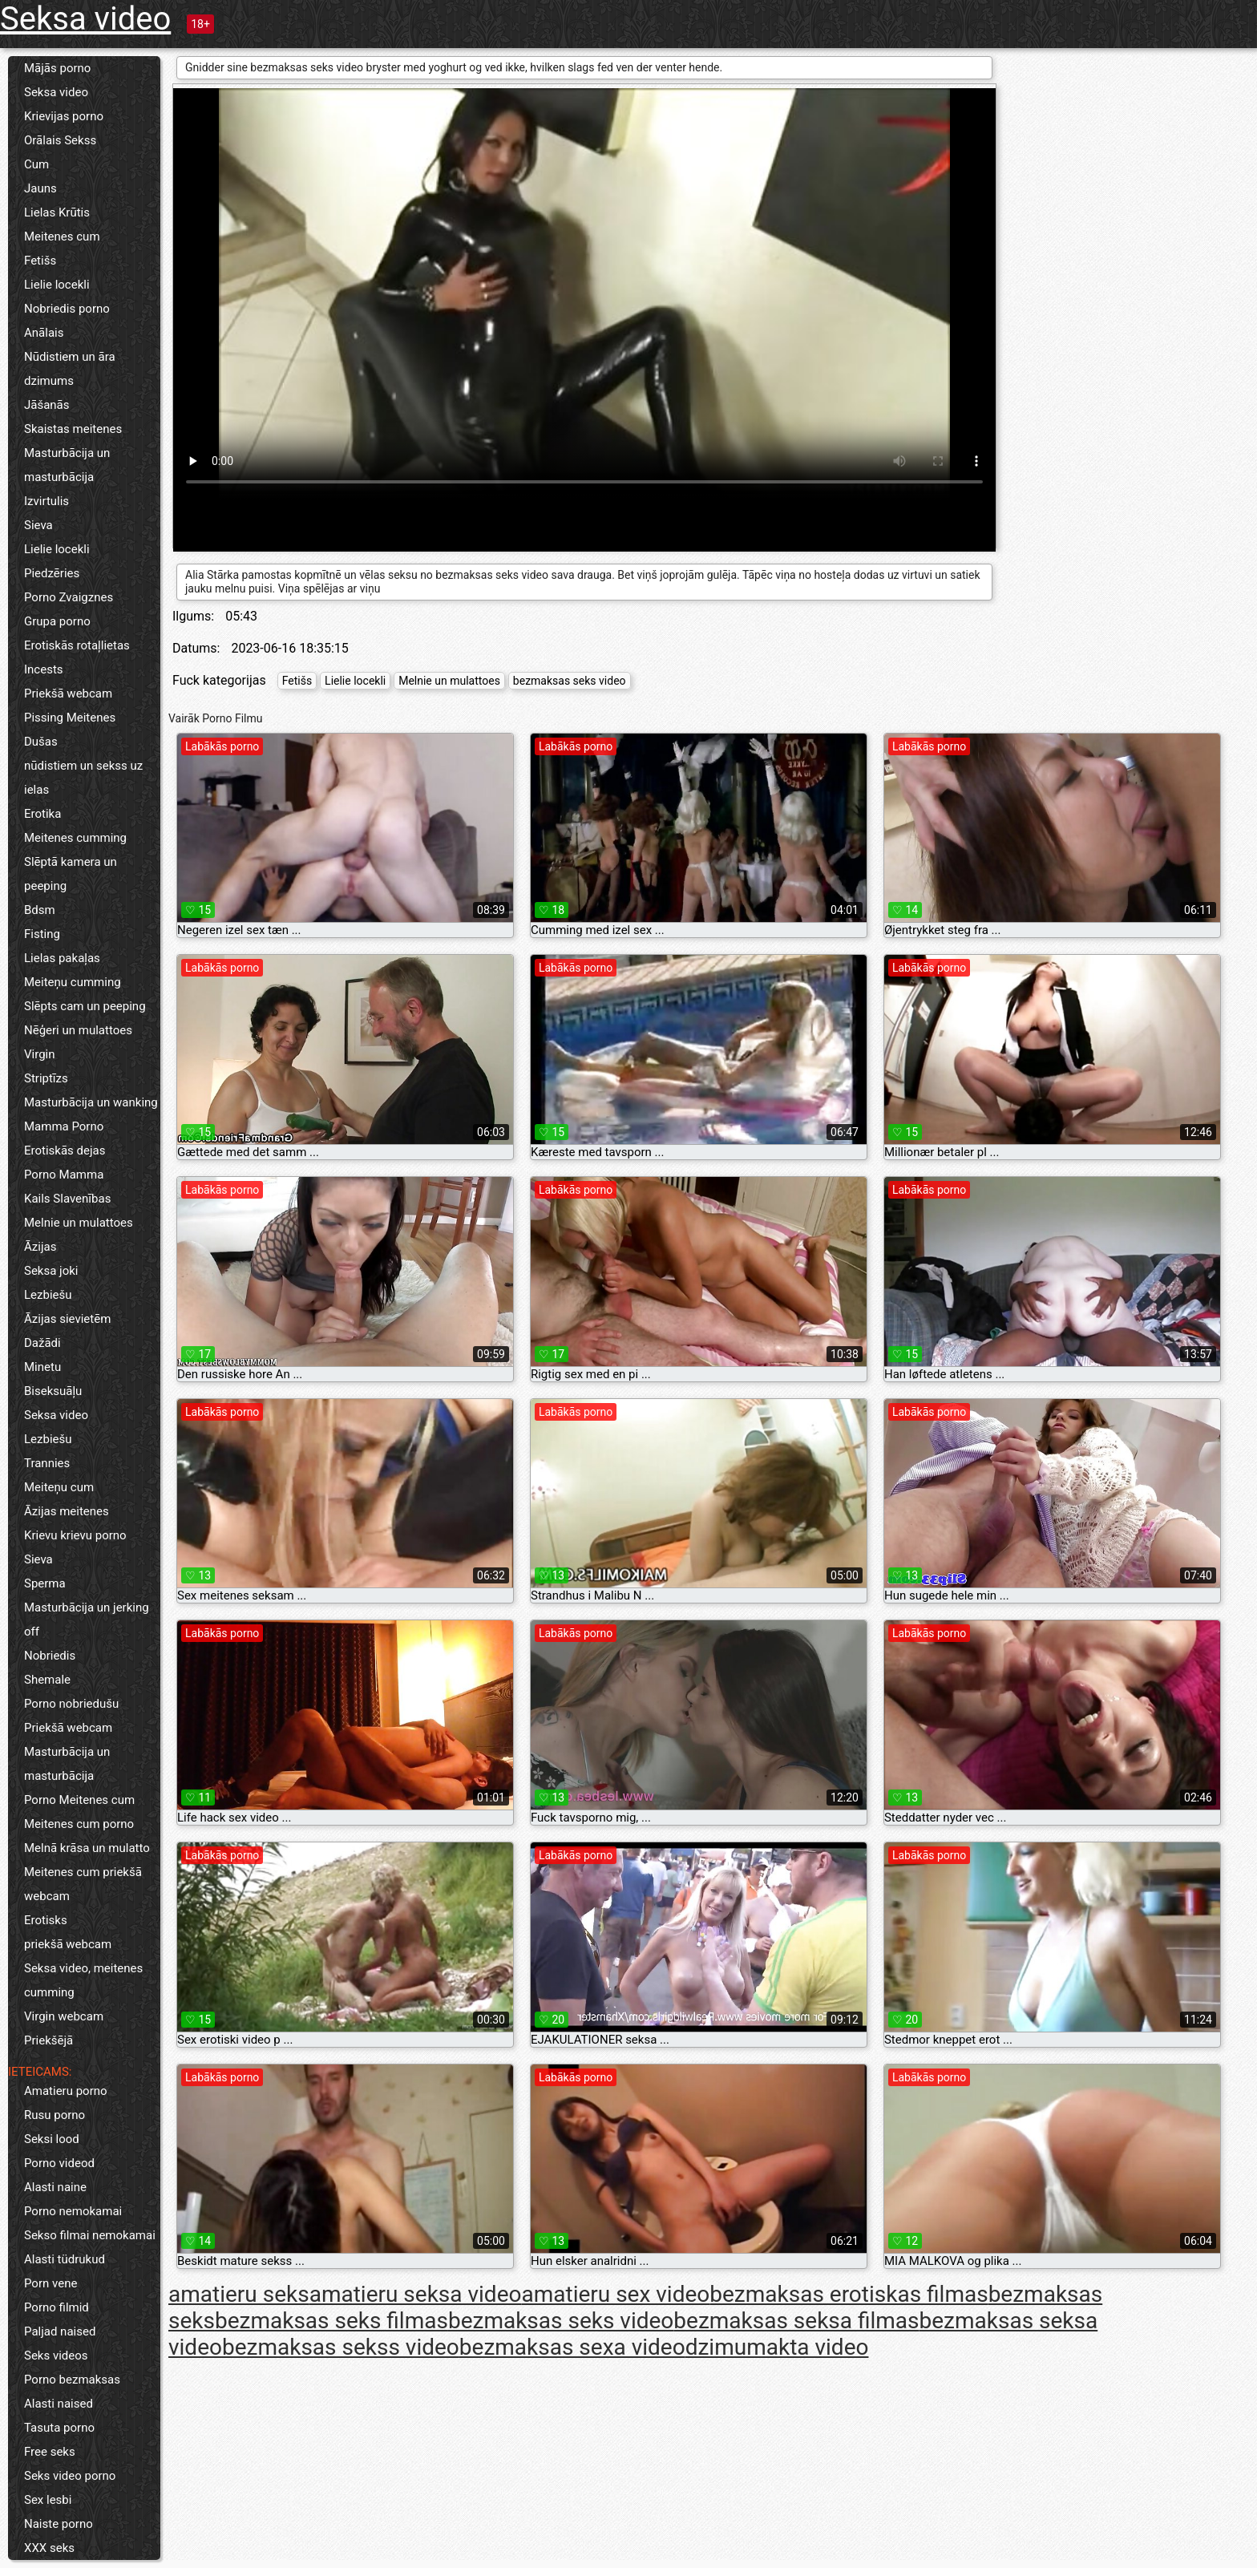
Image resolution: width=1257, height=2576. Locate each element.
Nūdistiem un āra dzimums (69, 369)
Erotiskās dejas (64, 1150)
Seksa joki (51, 1271)
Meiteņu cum (59, 1487)
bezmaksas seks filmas (331, 2320)
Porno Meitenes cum (79, 1800)
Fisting (42, 934)
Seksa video (85, 19)
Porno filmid (56, 2307)
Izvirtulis (46, 501)
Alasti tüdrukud (64, 2259)
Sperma (45, 1583)
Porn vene (50, 2283)
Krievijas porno (63, 116)
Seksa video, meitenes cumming (83, 1980)
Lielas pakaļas (62, 958)
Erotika (42, 814)
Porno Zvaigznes (68, 597)
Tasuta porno (59, 2427)
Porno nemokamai (73, 2211)
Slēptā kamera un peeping (70, 874)
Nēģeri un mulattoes (78, 1030)
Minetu (42, 1367)
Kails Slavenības (67, 1198)
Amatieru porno (65, 2091)
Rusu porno (54, 2115)
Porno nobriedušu (71, 1703)
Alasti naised (58, 2403)
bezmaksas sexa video (572, 2347)
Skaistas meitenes (73, 429)
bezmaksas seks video (569, 680)
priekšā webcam (67, 1944)
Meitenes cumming (75, 838)
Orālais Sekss (60, 140)
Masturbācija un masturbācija (67, 465)
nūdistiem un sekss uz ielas (83, 777)
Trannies (47, 1463)
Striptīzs (46, 1078)
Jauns (40, 188)
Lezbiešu (48, 1295)
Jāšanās (47, 405)
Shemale (47, 1679)
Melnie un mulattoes (78, 1222)
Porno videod (59, 2163)
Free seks (49, 2452)
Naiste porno (58, 2524)
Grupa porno (57, 621)
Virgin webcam (63, 2016)
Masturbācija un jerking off (86, 1619)
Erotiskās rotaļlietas (77, 645)
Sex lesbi (47, 2500)
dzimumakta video (777, 2347)
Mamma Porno (63, 1126)
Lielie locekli (57, 284)
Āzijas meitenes (66, 1511)
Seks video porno (69, 2476)
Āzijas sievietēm (67, 1319)
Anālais (43, 333)
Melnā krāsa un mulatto (87, 1848)
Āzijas (40, 1246)
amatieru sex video (615, 2294)
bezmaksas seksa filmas (796, 2320)
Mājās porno (57, 68)
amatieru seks (238, 2294)
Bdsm (39, 910)
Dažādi (42, 1343)
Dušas (41, 741)
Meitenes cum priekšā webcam (83, 1884)
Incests (43, 669)
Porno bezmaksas (72, 2379)
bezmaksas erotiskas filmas (848, 2294)
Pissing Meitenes (69, 717)
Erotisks (45, 1920)
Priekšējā (48, 2040)
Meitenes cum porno (79, 1824)
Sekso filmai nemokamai (90, 2235)
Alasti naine (55, 2187)
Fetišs (40, 260)
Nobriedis (49, 1655)
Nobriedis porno (67, 308)
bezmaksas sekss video (340, 2347)
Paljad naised (59, 2331)
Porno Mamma (63, 1174)
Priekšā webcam (68, 693)
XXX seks (49, 2548)
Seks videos (56, 2355)
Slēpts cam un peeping (85, 1006)
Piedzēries (51, 573)
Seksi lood (51, 2139)
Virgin (39, 1054)
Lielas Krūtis (57, 212)
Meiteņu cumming (72, 982)
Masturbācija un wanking (91, 1102)
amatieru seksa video (415, 2294)
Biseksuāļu (53, 1391)
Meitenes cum (62, 236)
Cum (36, 164)
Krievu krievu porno (75, 1535)
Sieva (38, 525)
